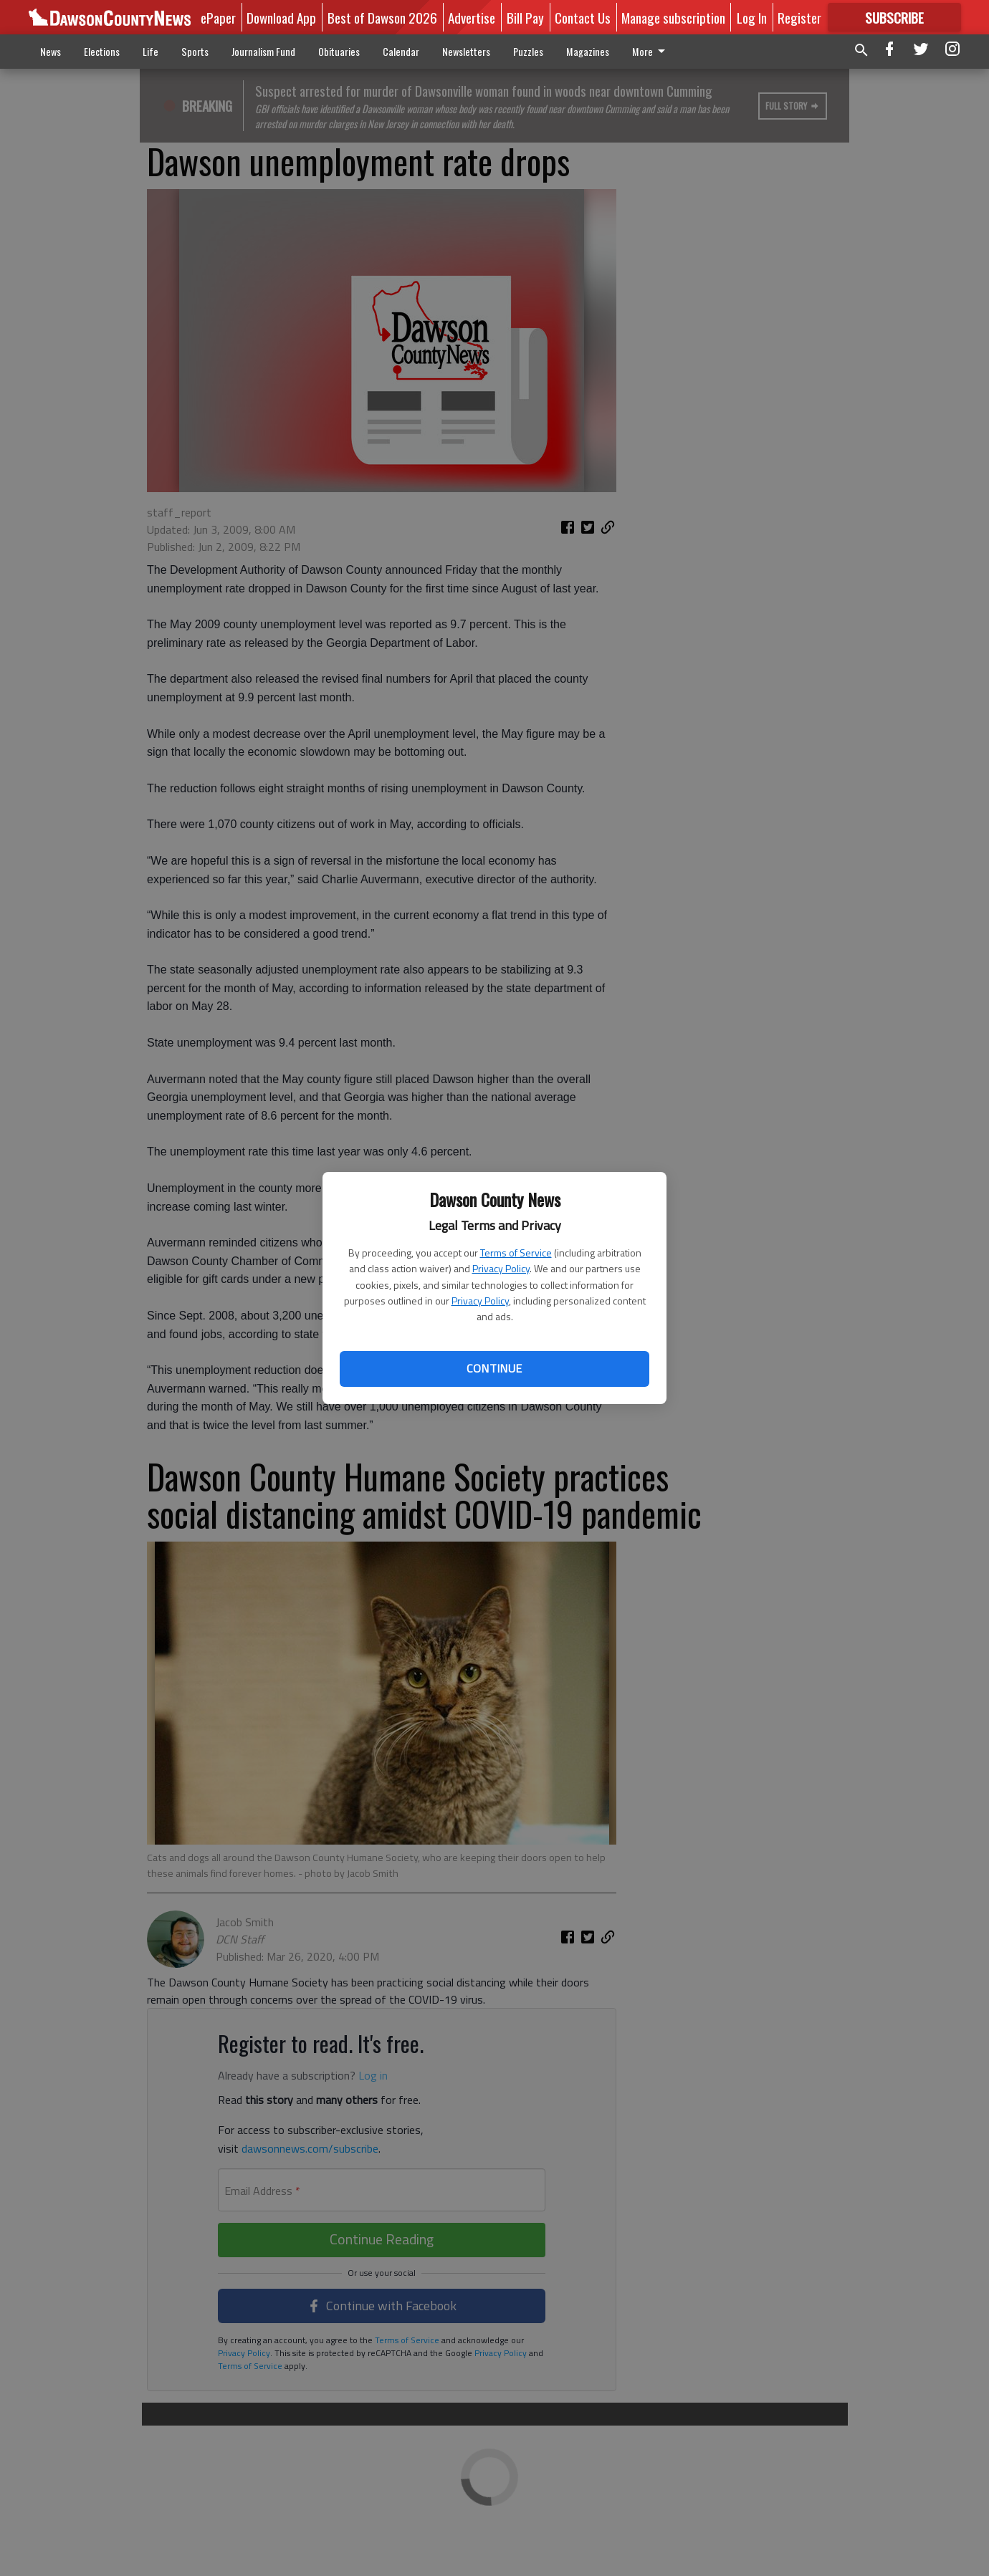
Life (150, 51)
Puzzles (528, 51)
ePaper (218, 17)
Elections (102, 51)
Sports (195, 51)
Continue (494, 1368)
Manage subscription (673, 17)
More (651, 51)
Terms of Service (516, 1252)
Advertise (471, 17)
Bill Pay (525, 17)
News (50, 51)
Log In (752, 17)
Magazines (587, 51)
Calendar (401, 51)
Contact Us (583, 17)
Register (799, 17)
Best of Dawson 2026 (382, 17)
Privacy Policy (501, 1268)
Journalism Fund (263, 51)
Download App (281, 17)
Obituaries (339, 51)
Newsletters (466, 51)
